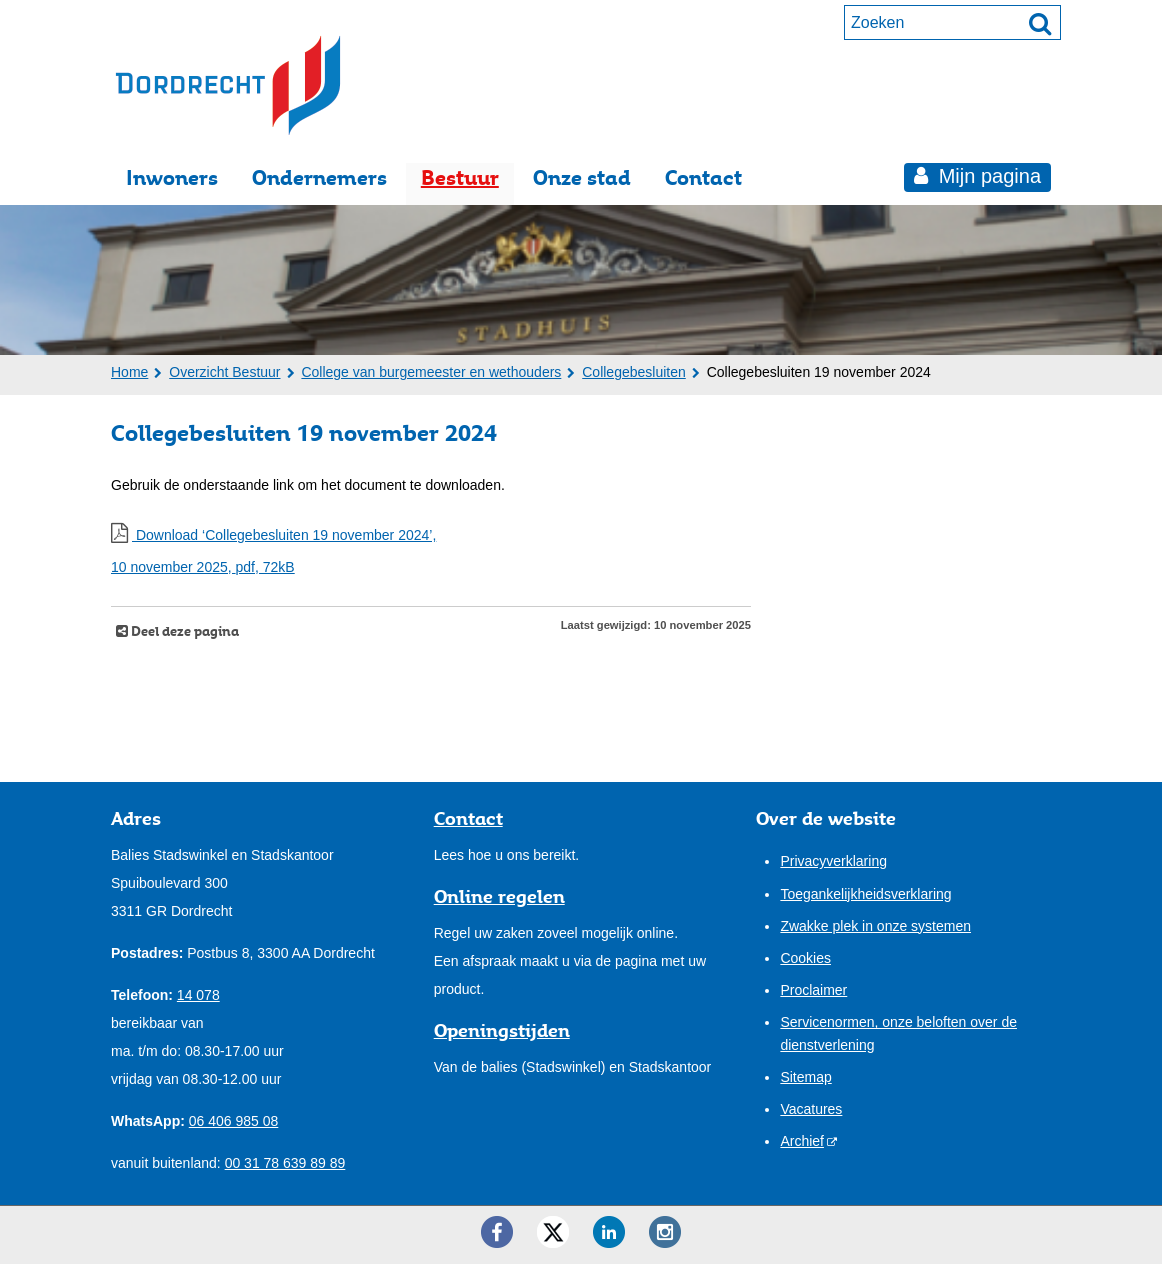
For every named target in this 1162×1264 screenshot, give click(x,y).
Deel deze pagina (183, 631)
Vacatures (811, 1109)
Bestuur (460, 177)
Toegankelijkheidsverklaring (865, 894)
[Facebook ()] (497, 1232)
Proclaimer (813, 990)
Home (129, 372)
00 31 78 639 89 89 (285, 1163)
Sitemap (805, 1077)
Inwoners (172, 177)
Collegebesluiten (634, 372)
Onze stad (582, 177)
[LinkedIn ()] (609, 1232)
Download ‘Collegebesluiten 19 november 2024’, (431, 554)
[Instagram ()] (665, 1232)
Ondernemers (319, 177)
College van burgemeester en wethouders (431, 372)
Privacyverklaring (833, 861)
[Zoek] (1040, 23)
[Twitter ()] (553, 1232)
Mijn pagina (987, 176)
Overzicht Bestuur (224, 372)
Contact (703, 177)
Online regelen (499, 896)
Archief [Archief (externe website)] (802, 1141)
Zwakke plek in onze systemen (875, 926)
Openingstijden (502, 1030)
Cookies (805, 958)
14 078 (198, 995)
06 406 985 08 (234, 1121)
